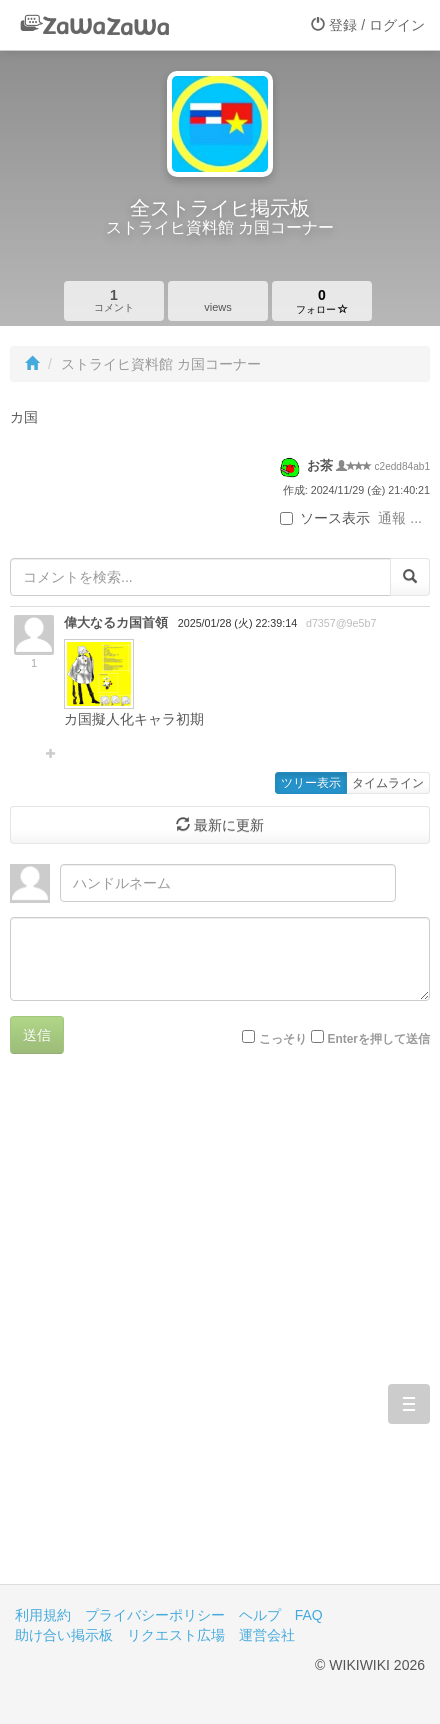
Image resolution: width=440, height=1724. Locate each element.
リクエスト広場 (176, 1635)
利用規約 (43, 1615)
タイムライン (388, 783)
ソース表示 (325, 518)
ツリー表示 (311, 783)
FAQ (309, 1615)
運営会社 (267, 1635)
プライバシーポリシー (155, 1615)
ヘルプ (260, 1615)
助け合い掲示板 (64, 1635)
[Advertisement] (220, 1334)
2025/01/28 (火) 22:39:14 (237, 623)
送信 (37, 1035)
